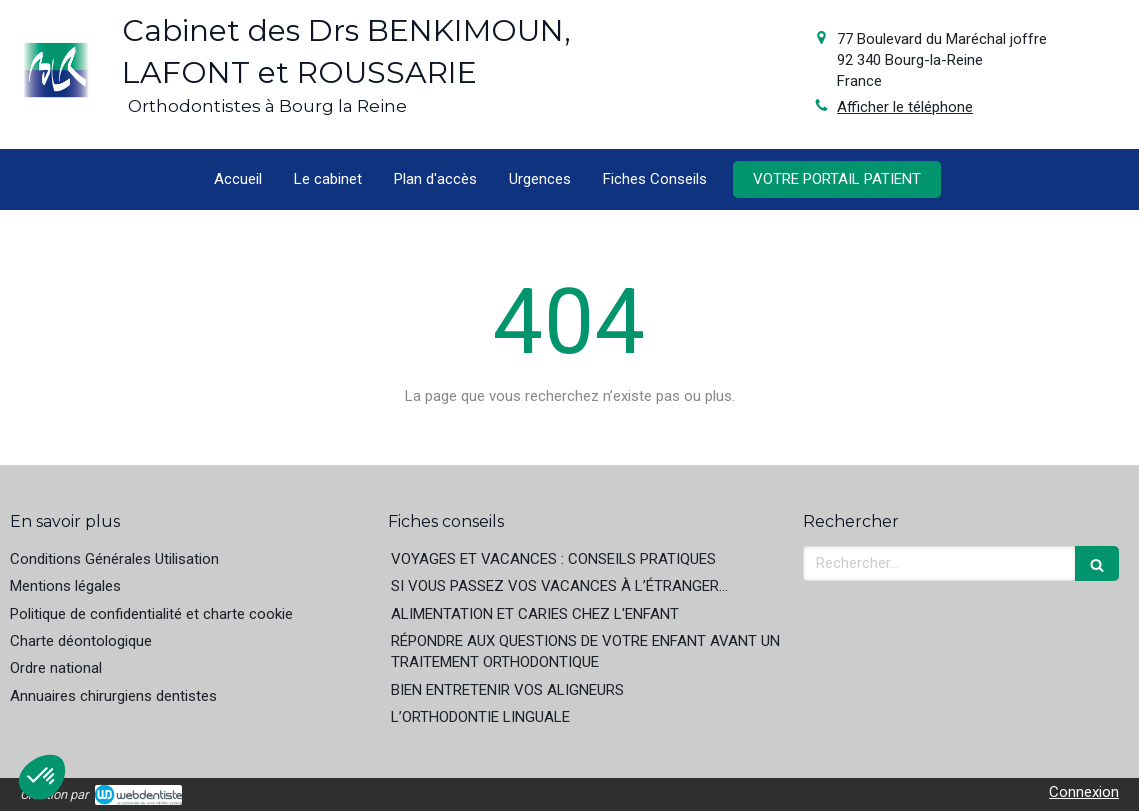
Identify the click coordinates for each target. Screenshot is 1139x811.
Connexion (1084, 792)
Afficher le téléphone (905, 107)
